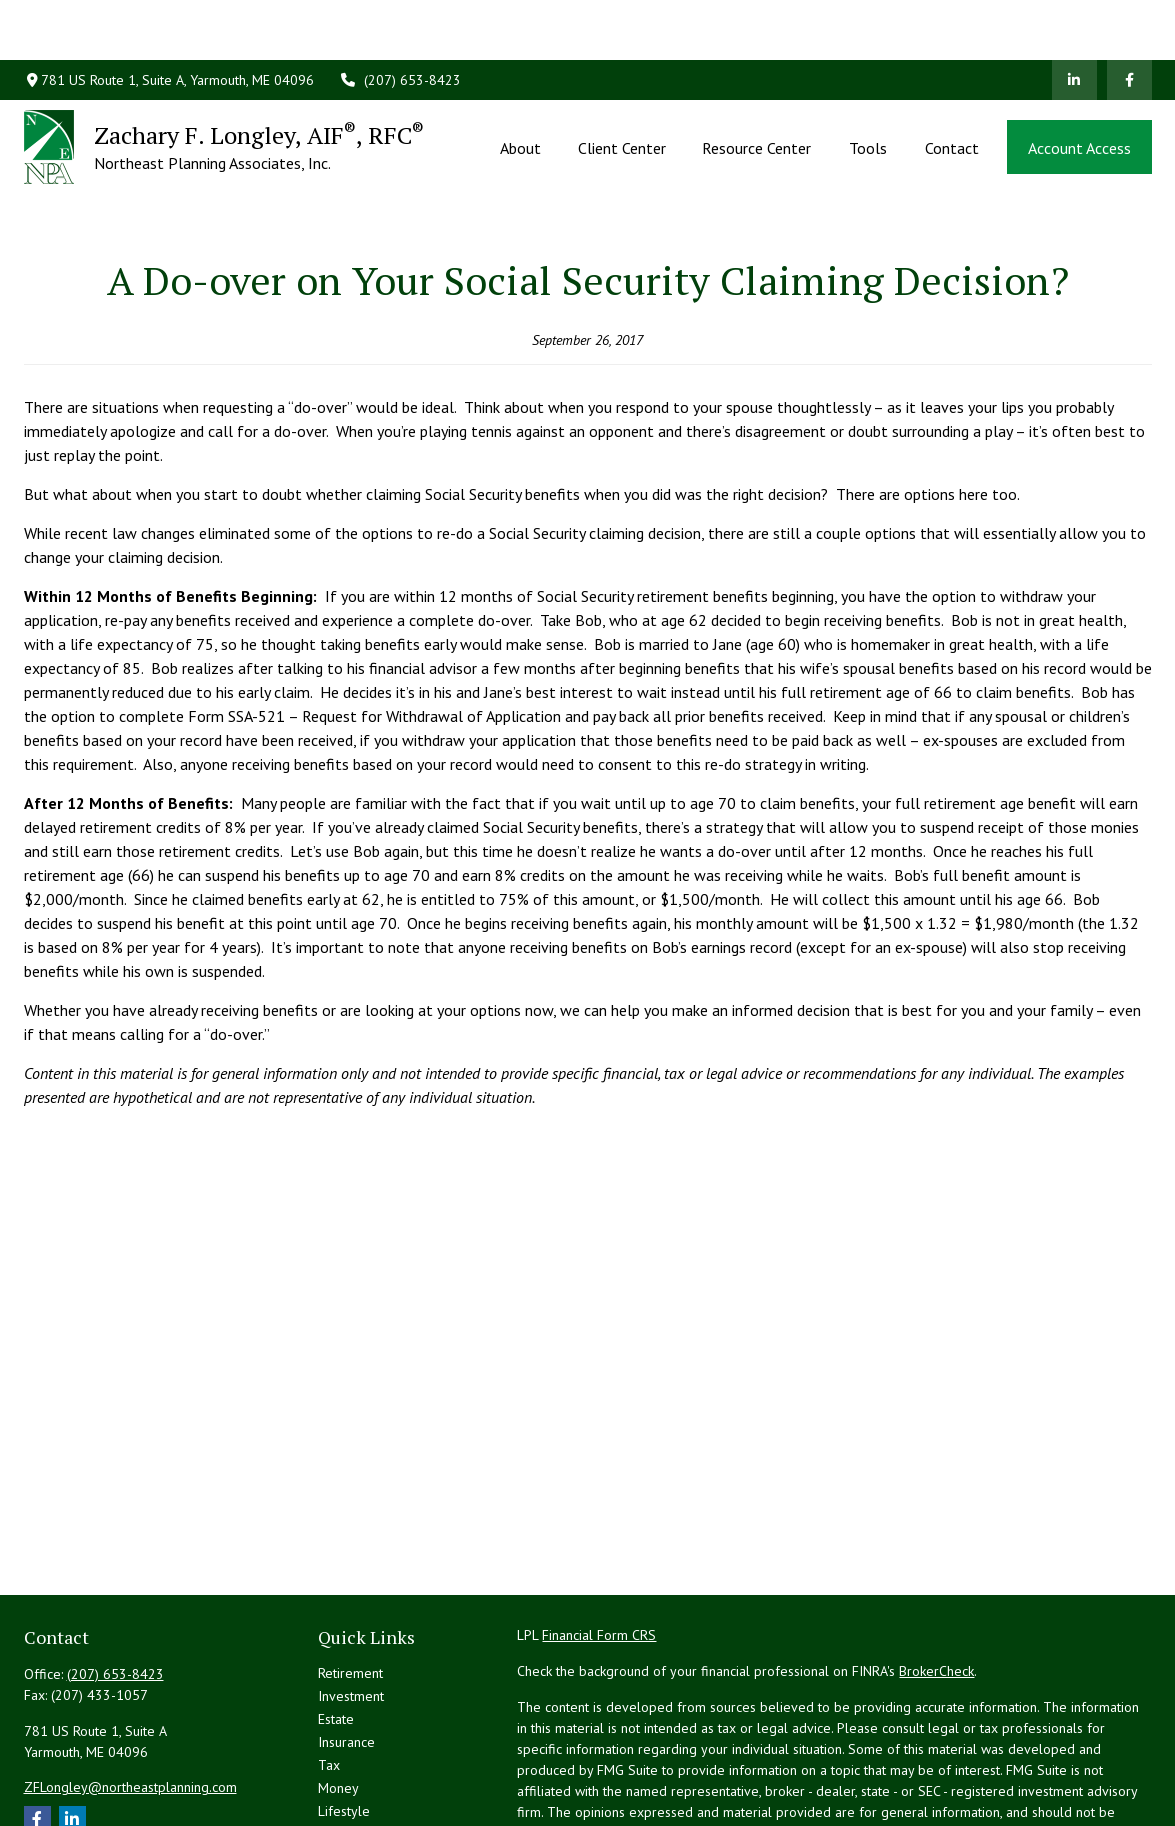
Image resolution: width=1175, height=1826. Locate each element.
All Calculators (361, 1790)
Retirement (350, 1583)
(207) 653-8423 (400, 20)
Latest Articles (360, 1744)
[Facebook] (1129, 20)
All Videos (348, 1767)
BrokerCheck (936, 1581)
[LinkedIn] (1074, 20)
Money (338, 1698)
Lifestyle (344, 1721)
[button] (521, 87)
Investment (351, 1606)
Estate (336, 1629)
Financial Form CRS (599, 1545)
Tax (329, 1675)
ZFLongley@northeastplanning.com (130, 1697)
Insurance (346, 1652)
